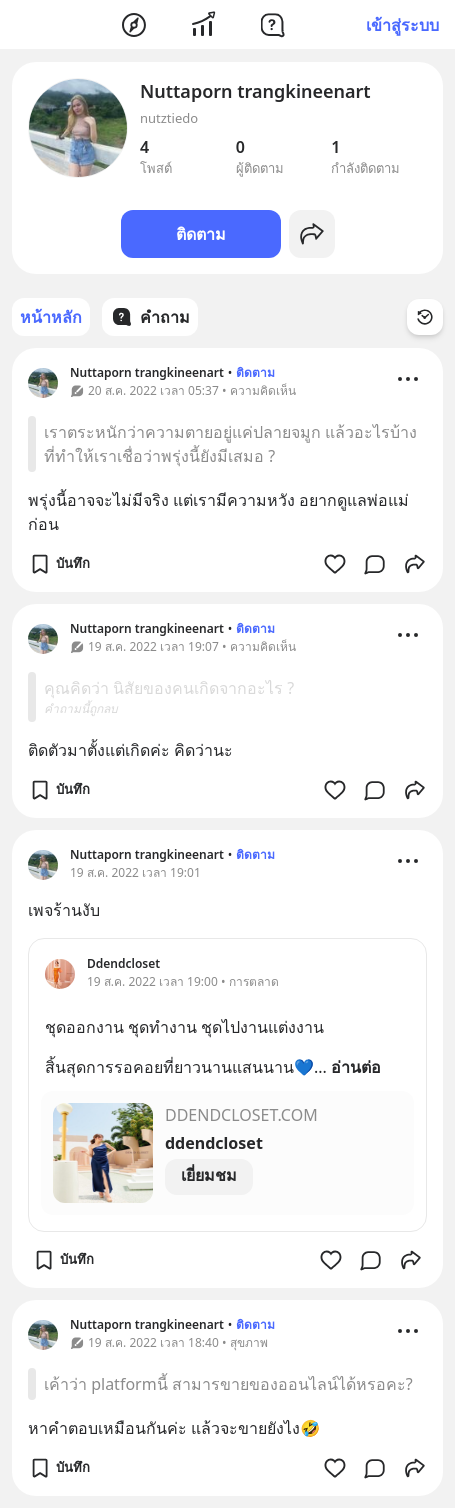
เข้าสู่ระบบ (402, 25)
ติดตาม (201, 234)
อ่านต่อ (356, 1067)
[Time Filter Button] (425, 317)
